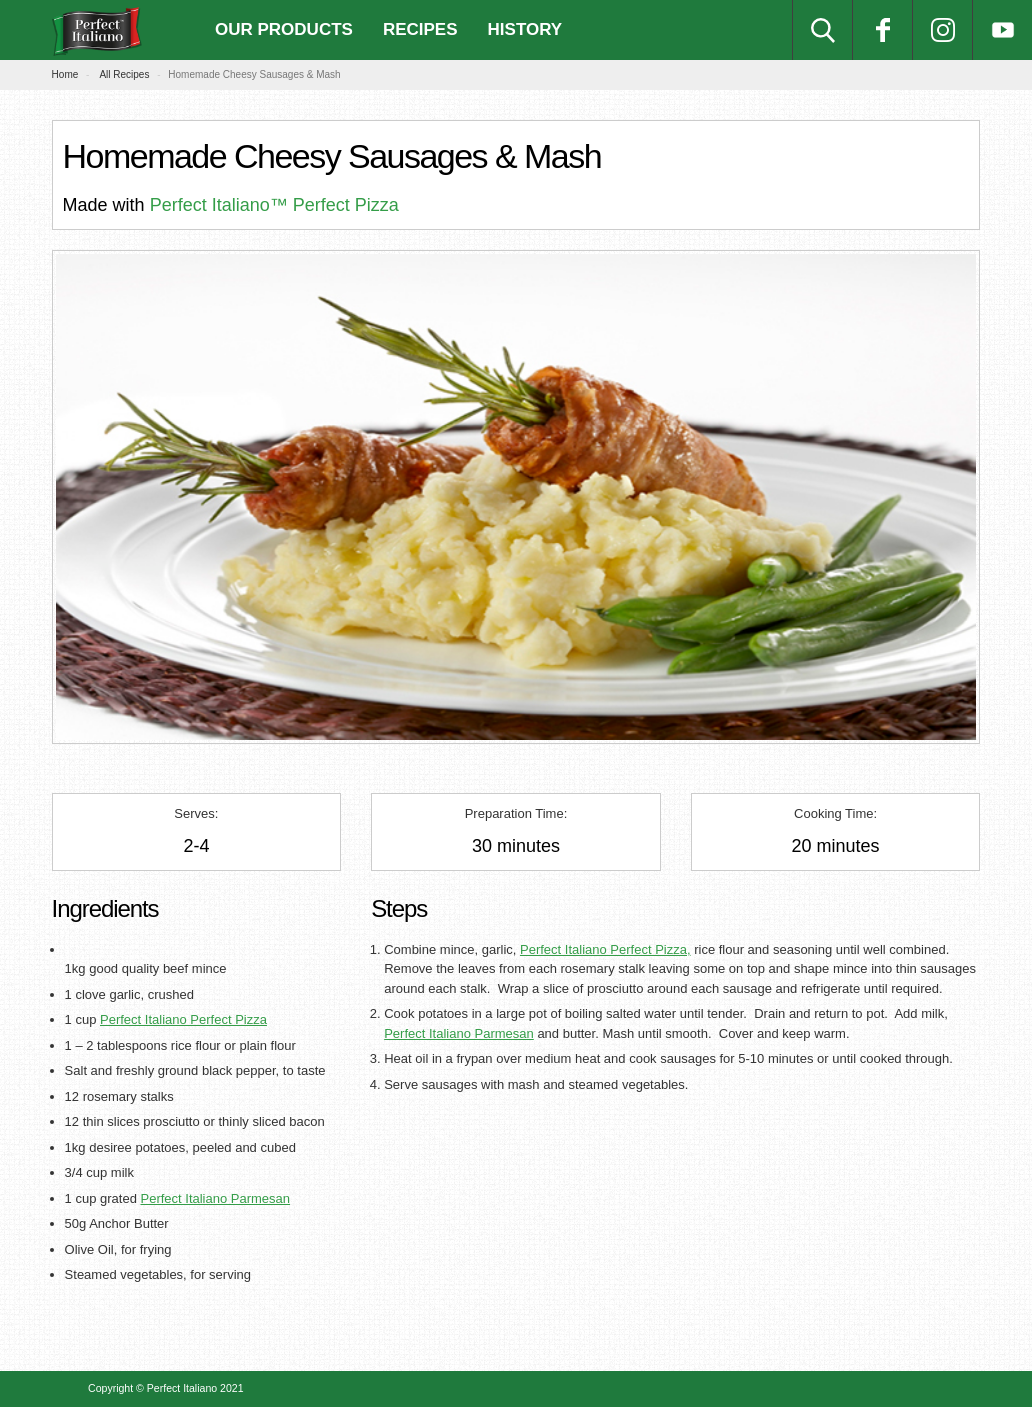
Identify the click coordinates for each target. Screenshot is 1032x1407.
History (525, 29)
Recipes (420, 29)
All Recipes (124, 74)
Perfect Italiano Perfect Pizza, (605, 949)
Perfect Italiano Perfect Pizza (183, 1019)
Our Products (284, 29)
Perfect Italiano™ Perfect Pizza (274, 205)
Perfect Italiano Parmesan (215, 1198)
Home (65, 74)
